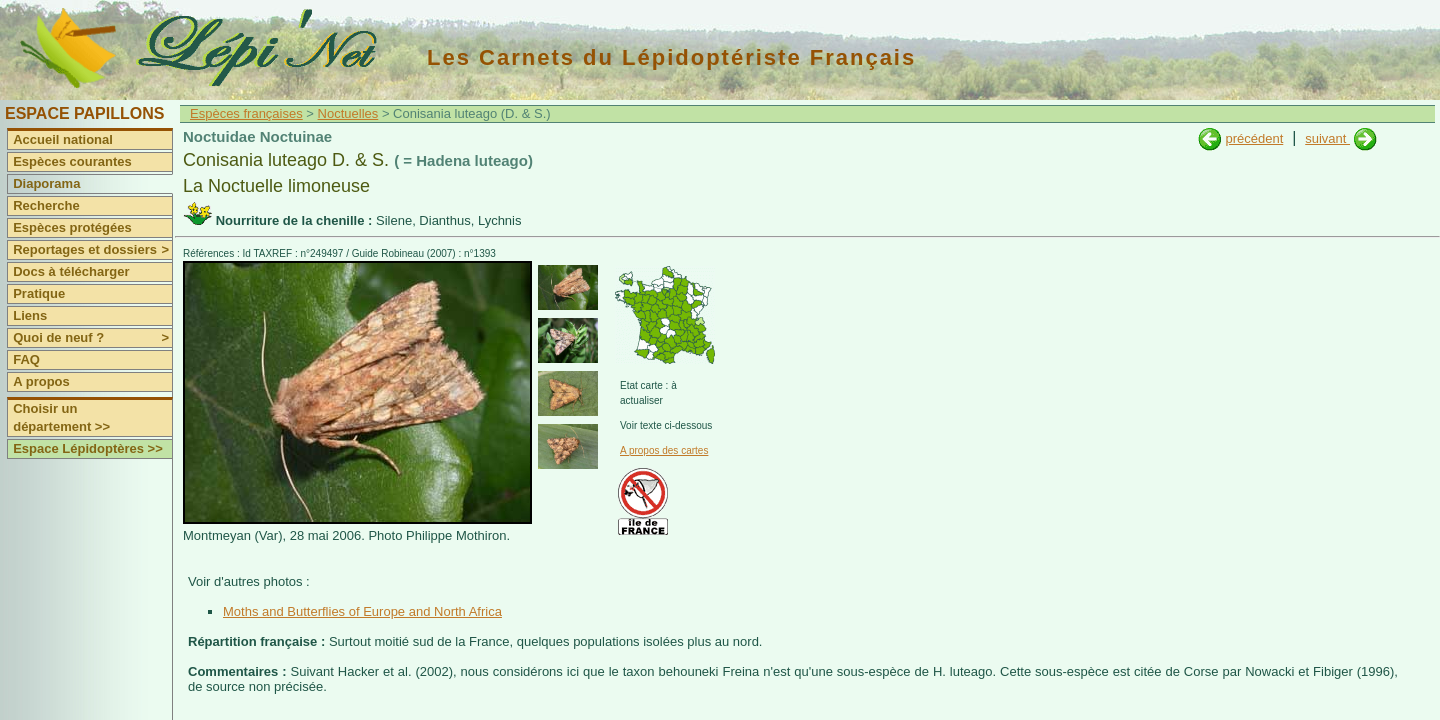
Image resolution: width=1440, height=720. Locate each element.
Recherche (46, 205)
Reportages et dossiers (92, 250)
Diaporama (46, 183)
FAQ (26, 359)
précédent (1254, 138)
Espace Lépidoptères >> (88, 448)
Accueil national (63, 139)
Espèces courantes (72, 161)
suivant (1327, 138)
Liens (30, 315)
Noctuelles (348, 113)
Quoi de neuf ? (92, 338)
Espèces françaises (246, 113)
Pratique (39, 293)
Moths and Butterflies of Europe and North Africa (362, 611)
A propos (41, 381)
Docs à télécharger (71, 271)
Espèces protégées (72, 227)
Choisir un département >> (61, 417)
